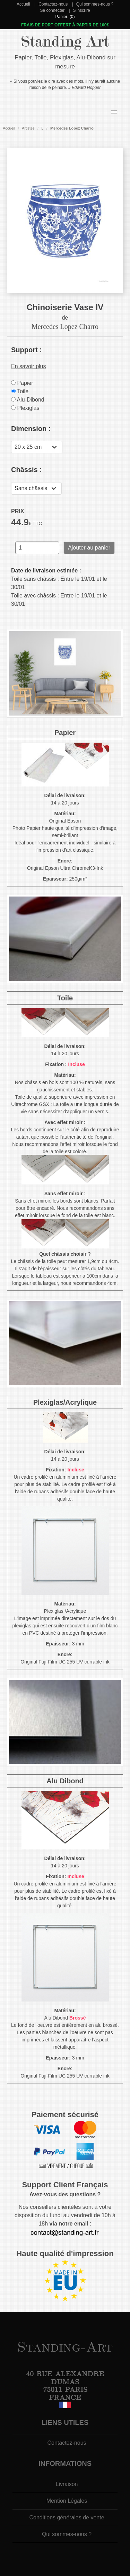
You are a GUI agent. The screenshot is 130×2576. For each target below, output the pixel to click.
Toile (19, 391)
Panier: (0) (65, 16)
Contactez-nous (53, 4)
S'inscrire (81, 10)
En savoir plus (28, 366)
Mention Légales (66, 2501)
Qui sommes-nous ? (94, 4)
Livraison (66, 2484)
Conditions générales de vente (66, 2517)
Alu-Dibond (27, 400)
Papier (22, 383)
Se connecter (52, 10)
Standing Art (65, 41)
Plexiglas (25, 408)
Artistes (28, 128)
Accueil (23, 4)
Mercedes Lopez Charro (72, 128)
